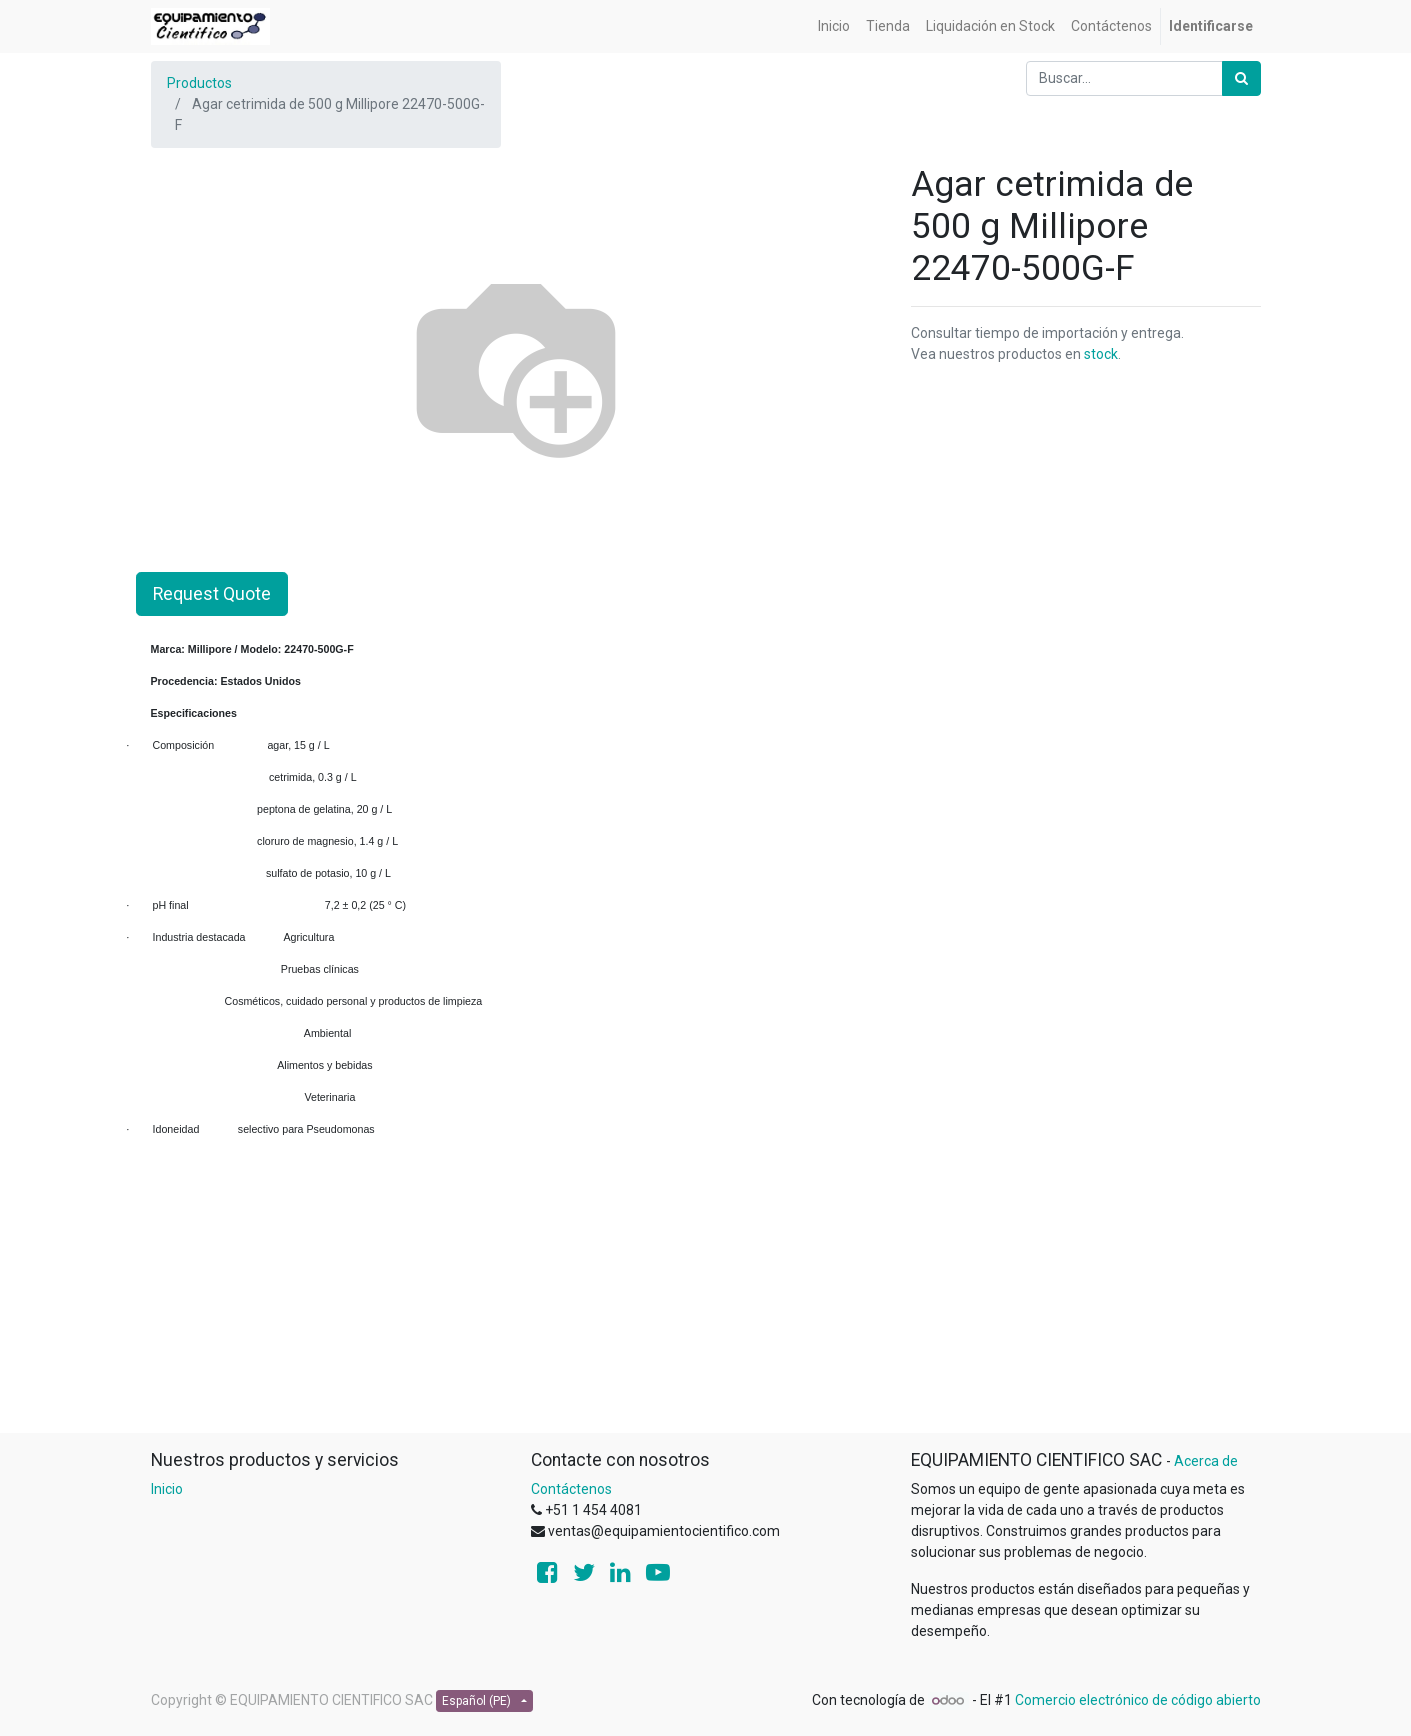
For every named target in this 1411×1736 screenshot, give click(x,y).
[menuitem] (834, 26)
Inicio (167, 1489)
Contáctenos (571, 1489)
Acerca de (1206, 1461)
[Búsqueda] (1241, 78)
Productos (199, 83)
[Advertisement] (706, 1292)
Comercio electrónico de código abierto (1138, 1700)
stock (1101, 354)
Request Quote (212, 594)
